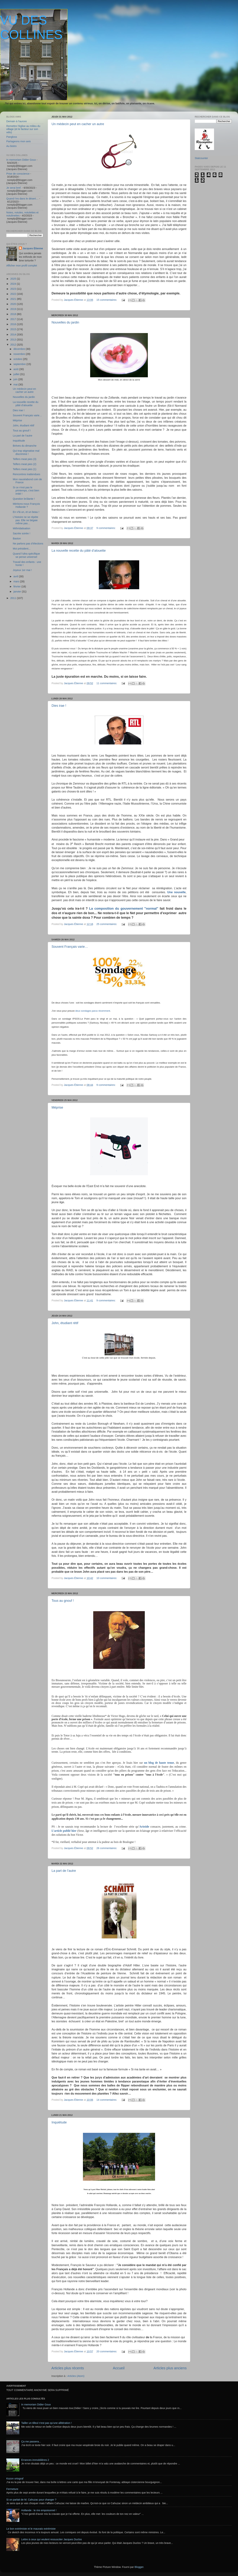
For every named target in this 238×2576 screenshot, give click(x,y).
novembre (20, 354)
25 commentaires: (107, 924)
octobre (18, 359)
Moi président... (21, 548)
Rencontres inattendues (26, 474)
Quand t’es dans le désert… (22, 198)
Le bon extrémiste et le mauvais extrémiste (31, 2528)
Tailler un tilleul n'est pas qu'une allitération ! (46, 2422)
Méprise (57, 1107)
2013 (13, 339)
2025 (13, 278)
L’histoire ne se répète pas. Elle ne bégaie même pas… (25, 520)
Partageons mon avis (18, 141)
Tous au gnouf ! (63, 1600)
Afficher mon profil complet (21, 265)
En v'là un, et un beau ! (26, 512)
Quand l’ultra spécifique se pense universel (26, 555)
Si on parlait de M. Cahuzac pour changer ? (31, 2499)
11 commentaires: (107, 683)
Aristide (144, 1826)
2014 (13, 334)
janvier (18, 591)
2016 (13, 324)
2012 (13, 344)
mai (16, 384)
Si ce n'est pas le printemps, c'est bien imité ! (26, 490)
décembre (20, 348)
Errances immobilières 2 (35, 2459)
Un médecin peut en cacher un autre (78, 124)
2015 (13, 329)
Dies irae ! (59, 705)
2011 (13, 598)
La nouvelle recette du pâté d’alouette (79, 550)
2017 (13, 319)
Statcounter (201, 158)
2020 (13, 304)
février (17, 586)
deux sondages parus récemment (92, 1010)
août (16, 369)
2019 (13, 309)
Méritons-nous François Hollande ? (26, 505)
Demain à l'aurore (16, 121)
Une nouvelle (176, 892)
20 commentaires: (107, 2351)
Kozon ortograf (14, 2478)
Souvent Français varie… (70, 946)
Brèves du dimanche (24, 445)
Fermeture (12, 2489)
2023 (13, 288)
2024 (13, 283)
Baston (17, 538)
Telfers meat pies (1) (24, 469)
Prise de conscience (18, 173)
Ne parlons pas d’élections (28, 543)
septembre (20, 364)
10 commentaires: (107, 1578)
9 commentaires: (106, 528)
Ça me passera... (31, 2441)
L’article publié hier (64, 1830)
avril (16, 576)
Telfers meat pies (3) (24, 459)
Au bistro (11, 146)
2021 (13, 298)
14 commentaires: (107, 2099)
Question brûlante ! (24, 498)
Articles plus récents (67, 2368)
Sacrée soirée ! (21, 533)
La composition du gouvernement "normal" (124, 908)
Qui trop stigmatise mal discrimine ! (26, 452)
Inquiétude (59, 2122)
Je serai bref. (13, 187)
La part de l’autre (64, 1871)
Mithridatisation (21, 528)
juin (16, 379)
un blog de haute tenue (159, 1762)
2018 (13, 314)
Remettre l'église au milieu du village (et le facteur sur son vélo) (23, 129)
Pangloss (11, 136)
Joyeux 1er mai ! (22, 570)
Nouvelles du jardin (65, 322)
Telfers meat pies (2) (24, 464)
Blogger (139, 2567)
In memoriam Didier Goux (21, 159)
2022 (13, 293)
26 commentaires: (107, 1848)
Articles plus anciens (170, 2368)
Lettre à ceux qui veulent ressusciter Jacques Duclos (51, 2539)
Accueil (119, 2368)
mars (17, 581)
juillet (17, 374)
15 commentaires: (107, 299)
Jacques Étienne (74, 299)
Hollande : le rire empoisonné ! (38, 2510)
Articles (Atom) (75, 2376)
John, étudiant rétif (65, 1323)
